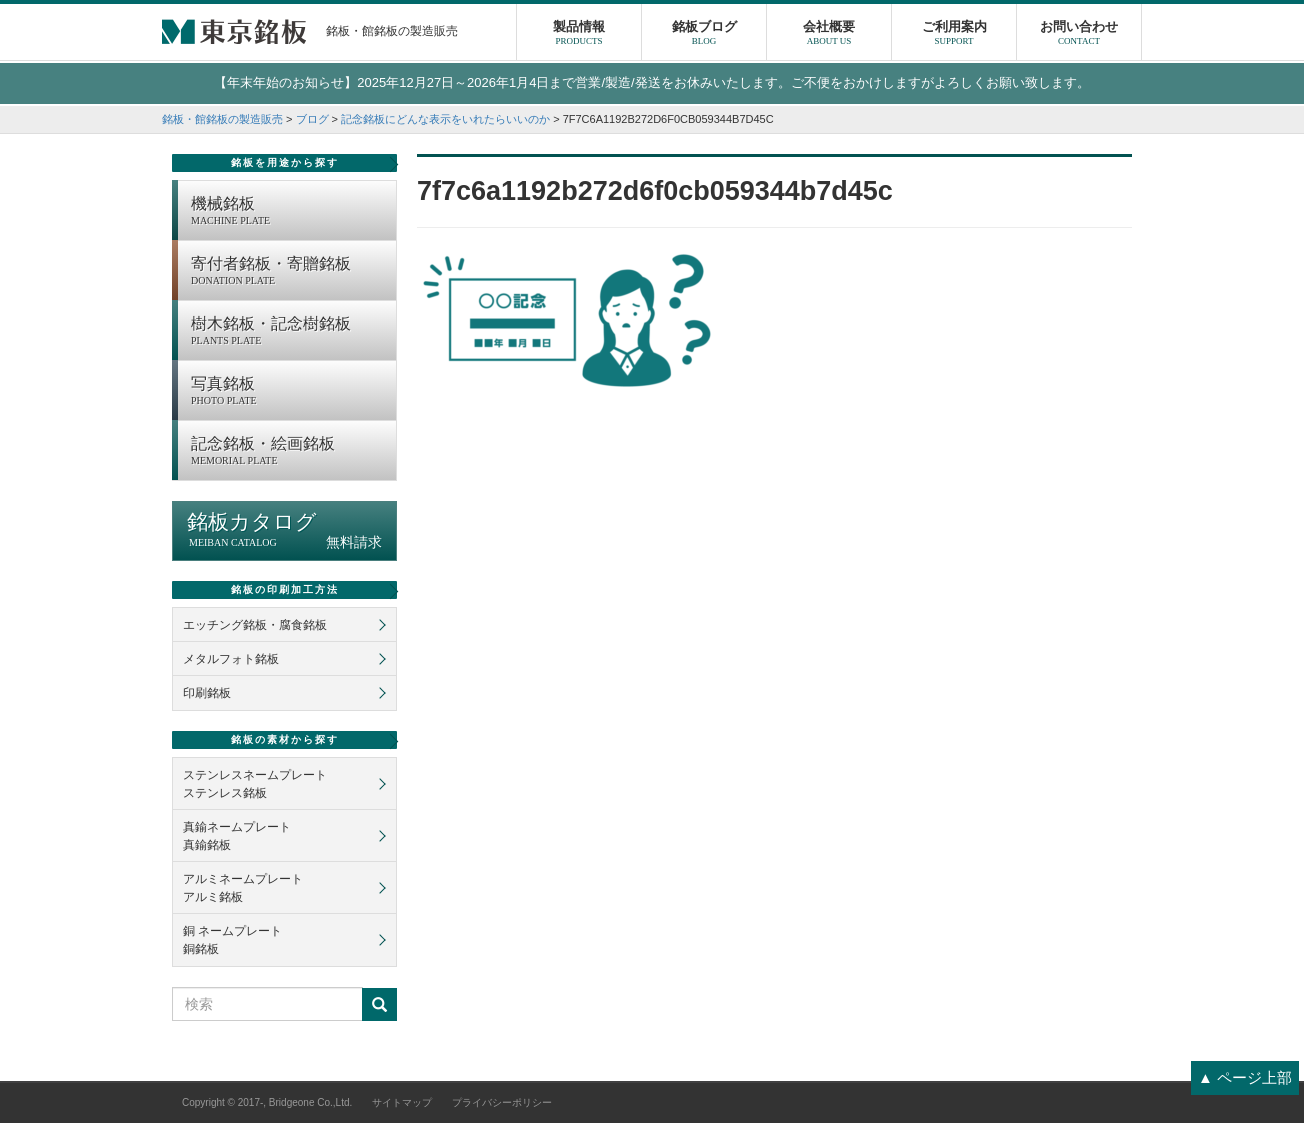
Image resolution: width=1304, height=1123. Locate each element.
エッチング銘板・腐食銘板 (255, 625)
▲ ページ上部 (1245, 1077)
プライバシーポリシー (502, 1102)
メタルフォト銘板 (231, 659)
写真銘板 (288, 392)
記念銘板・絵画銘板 (288, 452)
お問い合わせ (1079, 35)
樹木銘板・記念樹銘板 (288, 332)
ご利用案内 (954, 35)
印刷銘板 (207, 693)
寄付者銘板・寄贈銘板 (288, 272)
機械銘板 (288, 212)
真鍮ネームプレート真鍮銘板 (237, 836)
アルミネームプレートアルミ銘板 (243, 888)
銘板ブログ (704, 35)
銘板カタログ (284, 530)
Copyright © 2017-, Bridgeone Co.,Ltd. (267, 1102)
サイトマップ (402, 1102)
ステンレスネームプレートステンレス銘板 (255, 784)
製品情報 (579, 35)
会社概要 (829, 35)
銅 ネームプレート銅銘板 (232, 940)
